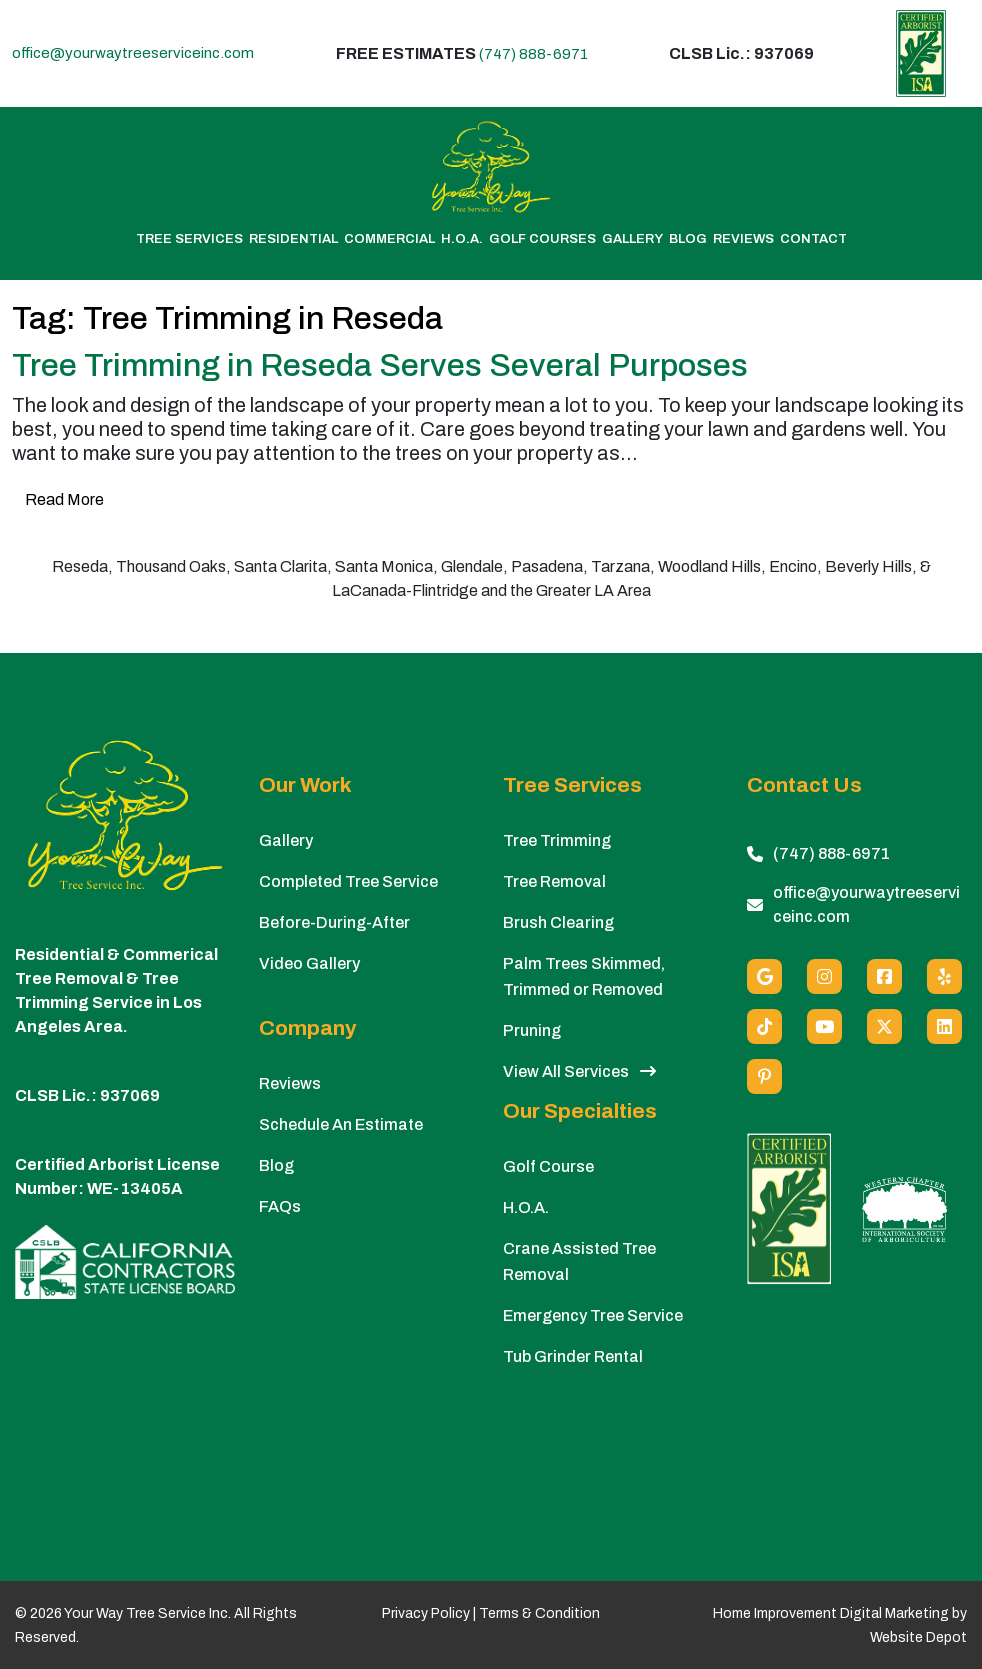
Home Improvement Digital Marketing (831, 1613)
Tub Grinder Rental (573, 1356)
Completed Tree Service (348, 881)
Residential (293, 239)
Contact (813, 239)
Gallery (632, 239)
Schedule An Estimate (341, 1124)
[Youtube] (824, 1026)
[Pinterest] (764, 1076)
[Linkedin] (944, 1026)
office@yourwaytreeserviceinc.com (133, 53)
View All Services (579, 1071)
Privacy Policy (426, 1613)
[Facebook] (884, 976)
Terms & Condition (539, 1613)
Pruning (532, 1030)
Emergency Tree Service (593, 1315)
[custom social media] (764, 1026)
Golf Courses (542, 239)
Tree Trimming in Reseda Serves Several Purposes (380, 365)
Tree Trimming (557, 840)
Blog (688, 239)
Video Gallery (309, 963)
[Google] (764, 976)
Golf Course (548, 1166)
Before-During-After (334, 922)
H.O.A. (462, 239)
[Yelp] (944, 976)
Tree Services (189, 239)
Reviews (743, 239)
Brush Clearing (558, 922)
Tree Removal (554, 881)
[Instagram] (824, 976)
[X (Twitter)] (884, 1026)
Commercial (389, 239)
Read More (64, 499)
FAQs (280, 1206)
